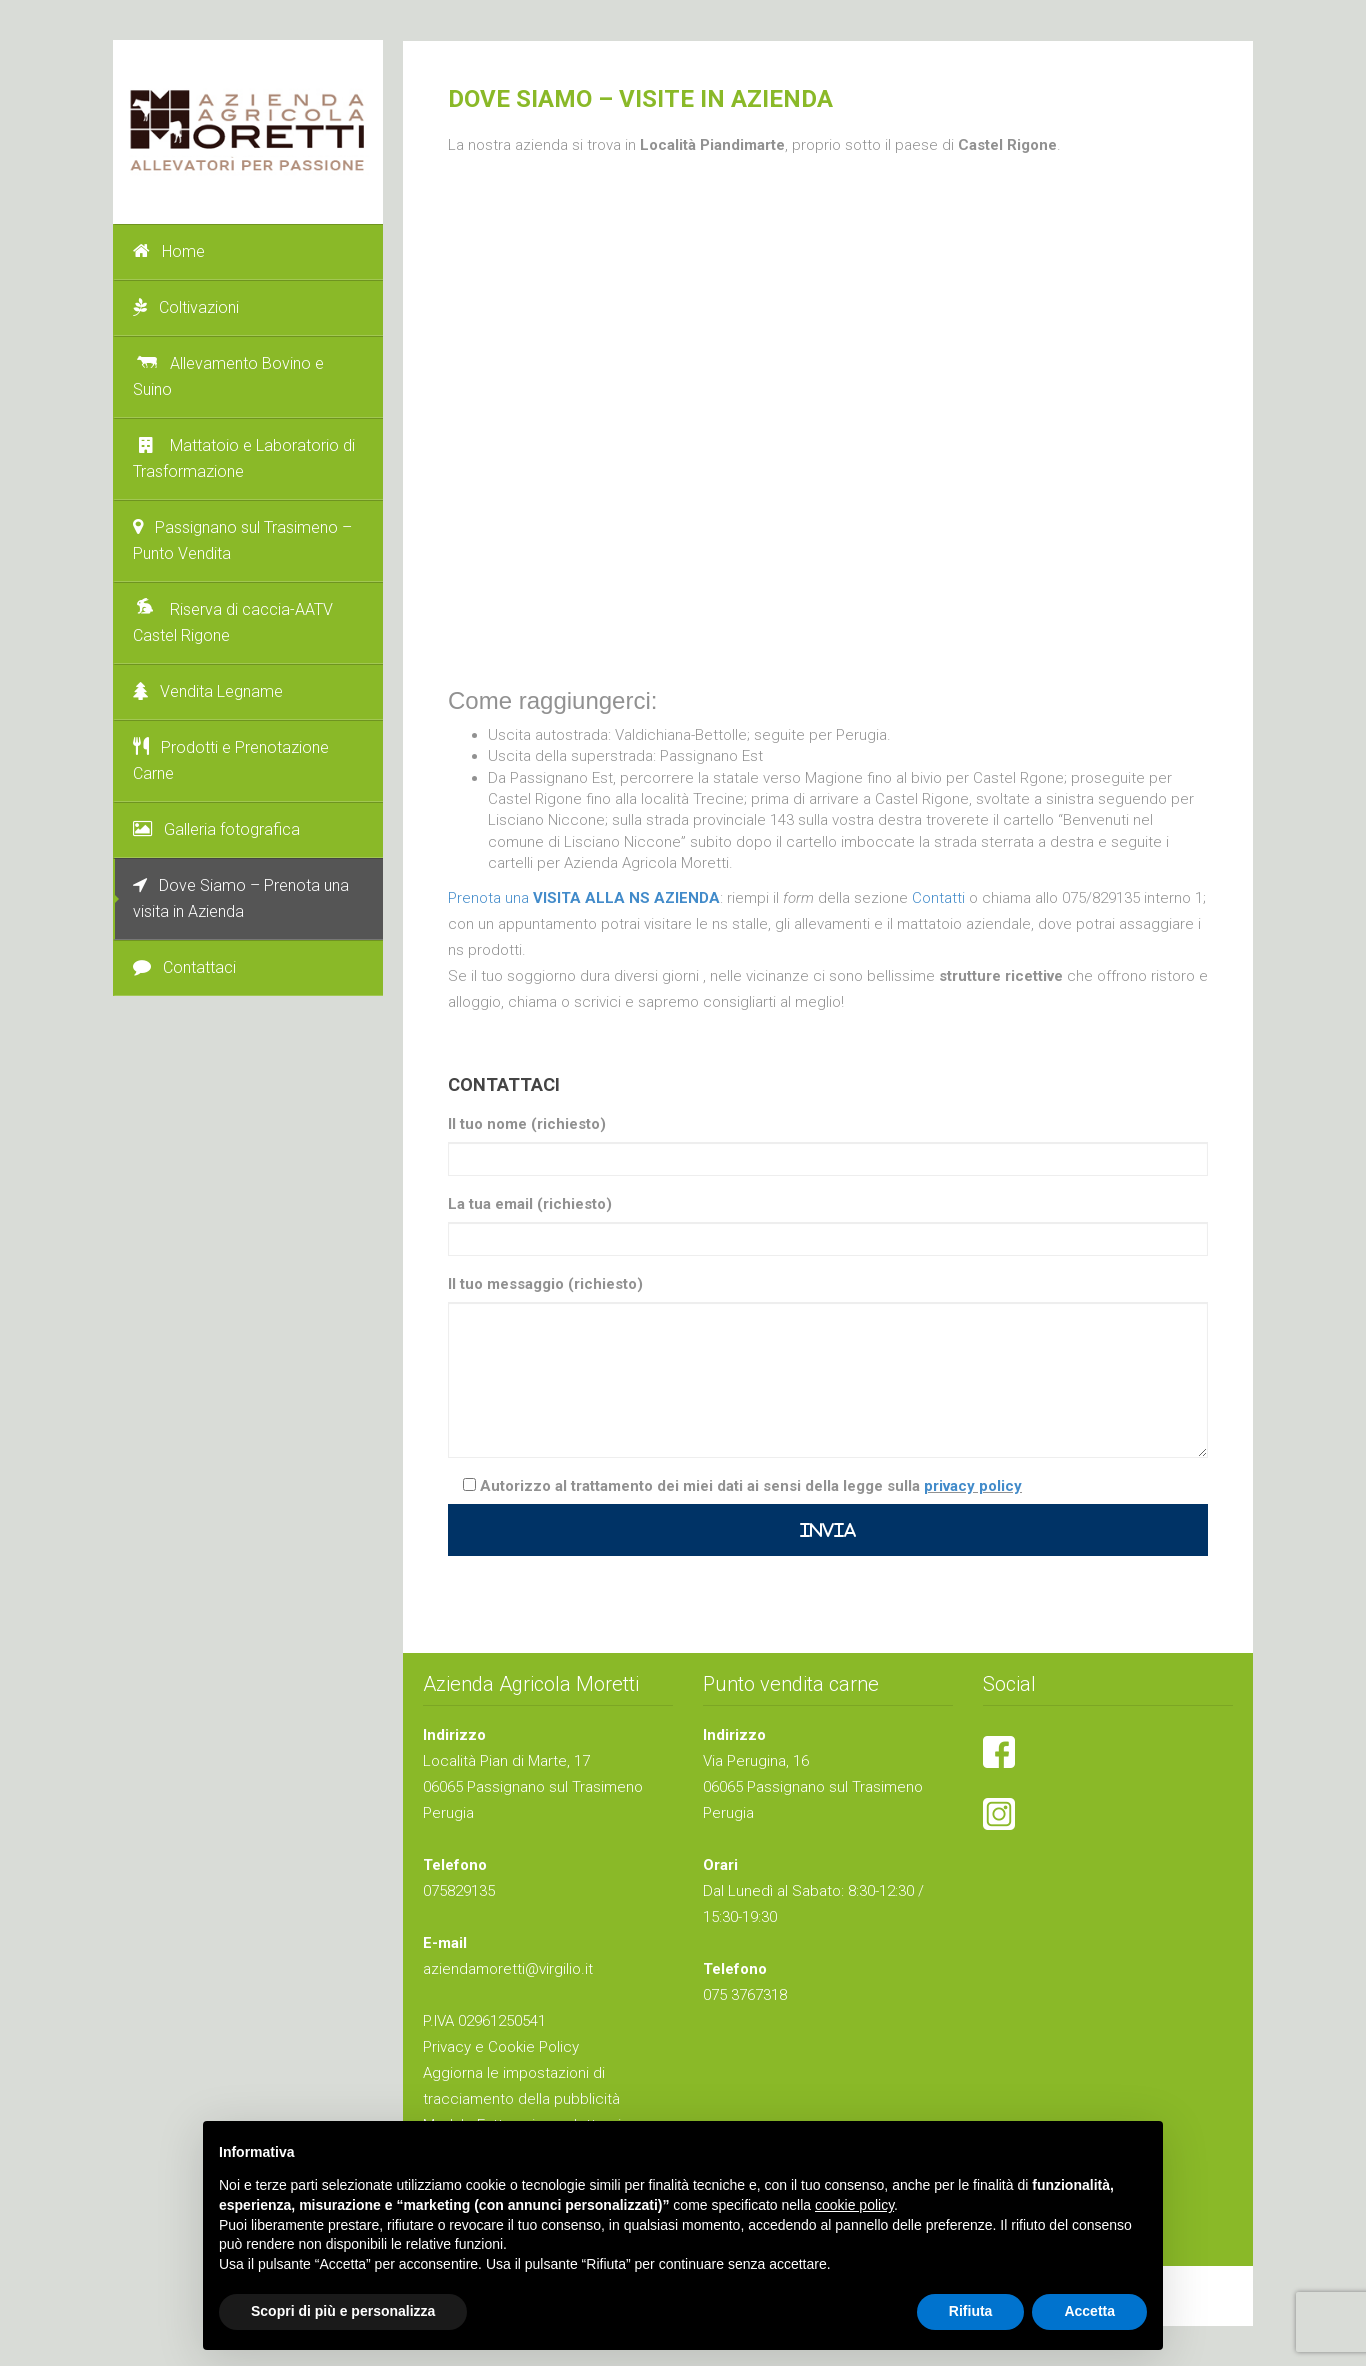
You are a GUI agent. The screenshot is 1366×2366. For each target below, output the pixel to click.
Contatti (940, 898)
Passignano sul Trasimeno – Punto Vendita (242, 540)
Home (169, 251)
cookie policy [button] (854, 2205)
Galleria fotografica (216, 829)
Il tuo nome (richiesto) (527, 1124)
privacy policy (973, 1486)
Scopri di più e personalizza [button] (343, 2311)
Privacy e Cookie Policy (501, 2047)
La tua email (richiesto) (530, 1204)
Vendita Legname (208, 691)
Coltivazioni (186, 307)
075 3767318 (745, 1995)
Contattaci (184, 967)
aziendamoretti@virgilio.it (508, 1969)
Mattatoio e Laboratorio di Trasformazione (244, 458)
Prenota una (584, 898)
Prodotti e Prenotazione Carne (231, 760)
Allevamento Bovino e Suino (228, 376)
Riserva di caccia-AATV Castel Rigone (233, 622)
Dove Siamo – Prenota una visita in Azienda (241, 898)
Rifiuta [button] (971, 2311)
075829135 (459, 1891)
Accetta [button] (1089, 2311)
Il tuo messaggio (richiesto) (545, 1284)
